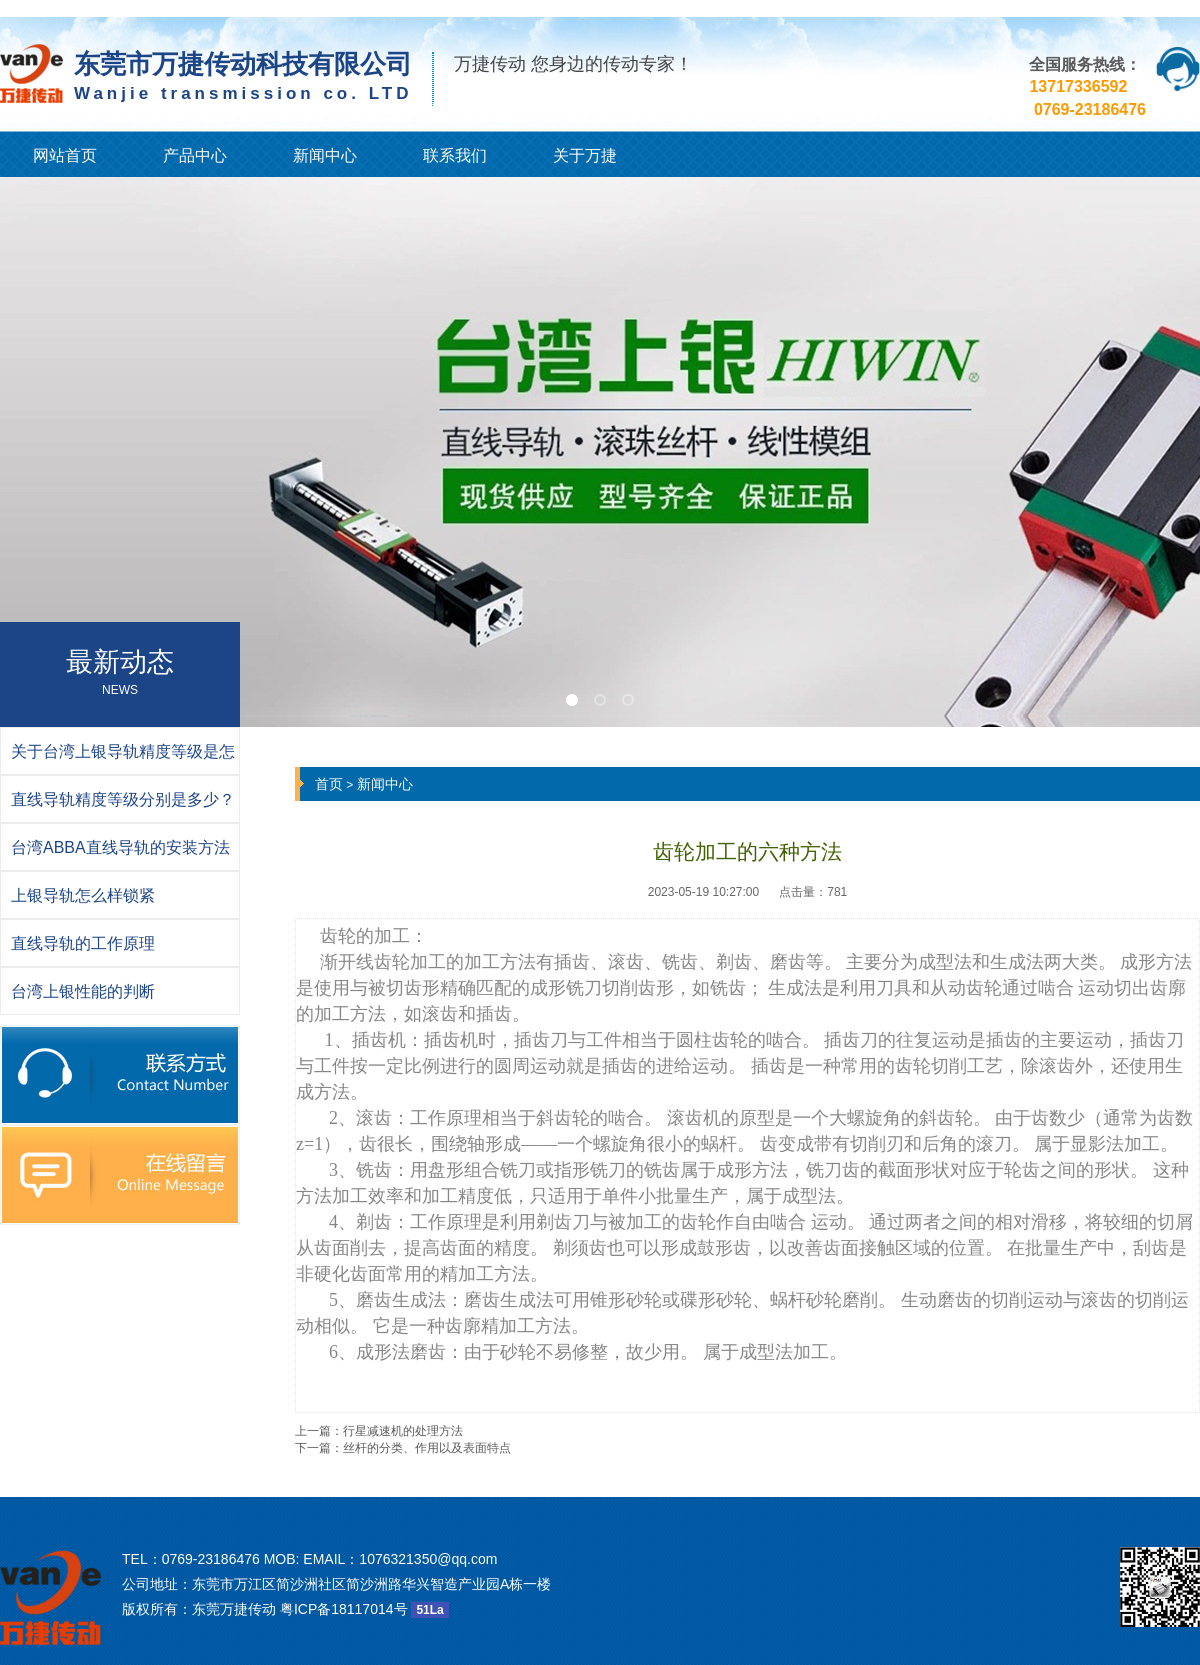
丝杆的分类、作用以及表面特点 (427, 1448)
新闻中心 (325, 155)
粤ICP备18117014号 (344, 1609)
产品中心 (195, 155)
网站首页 (65, 155)
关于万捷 (585, 155)
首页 (329, 784)
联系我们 (455, 155)
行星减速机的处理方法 (403, 1431)
